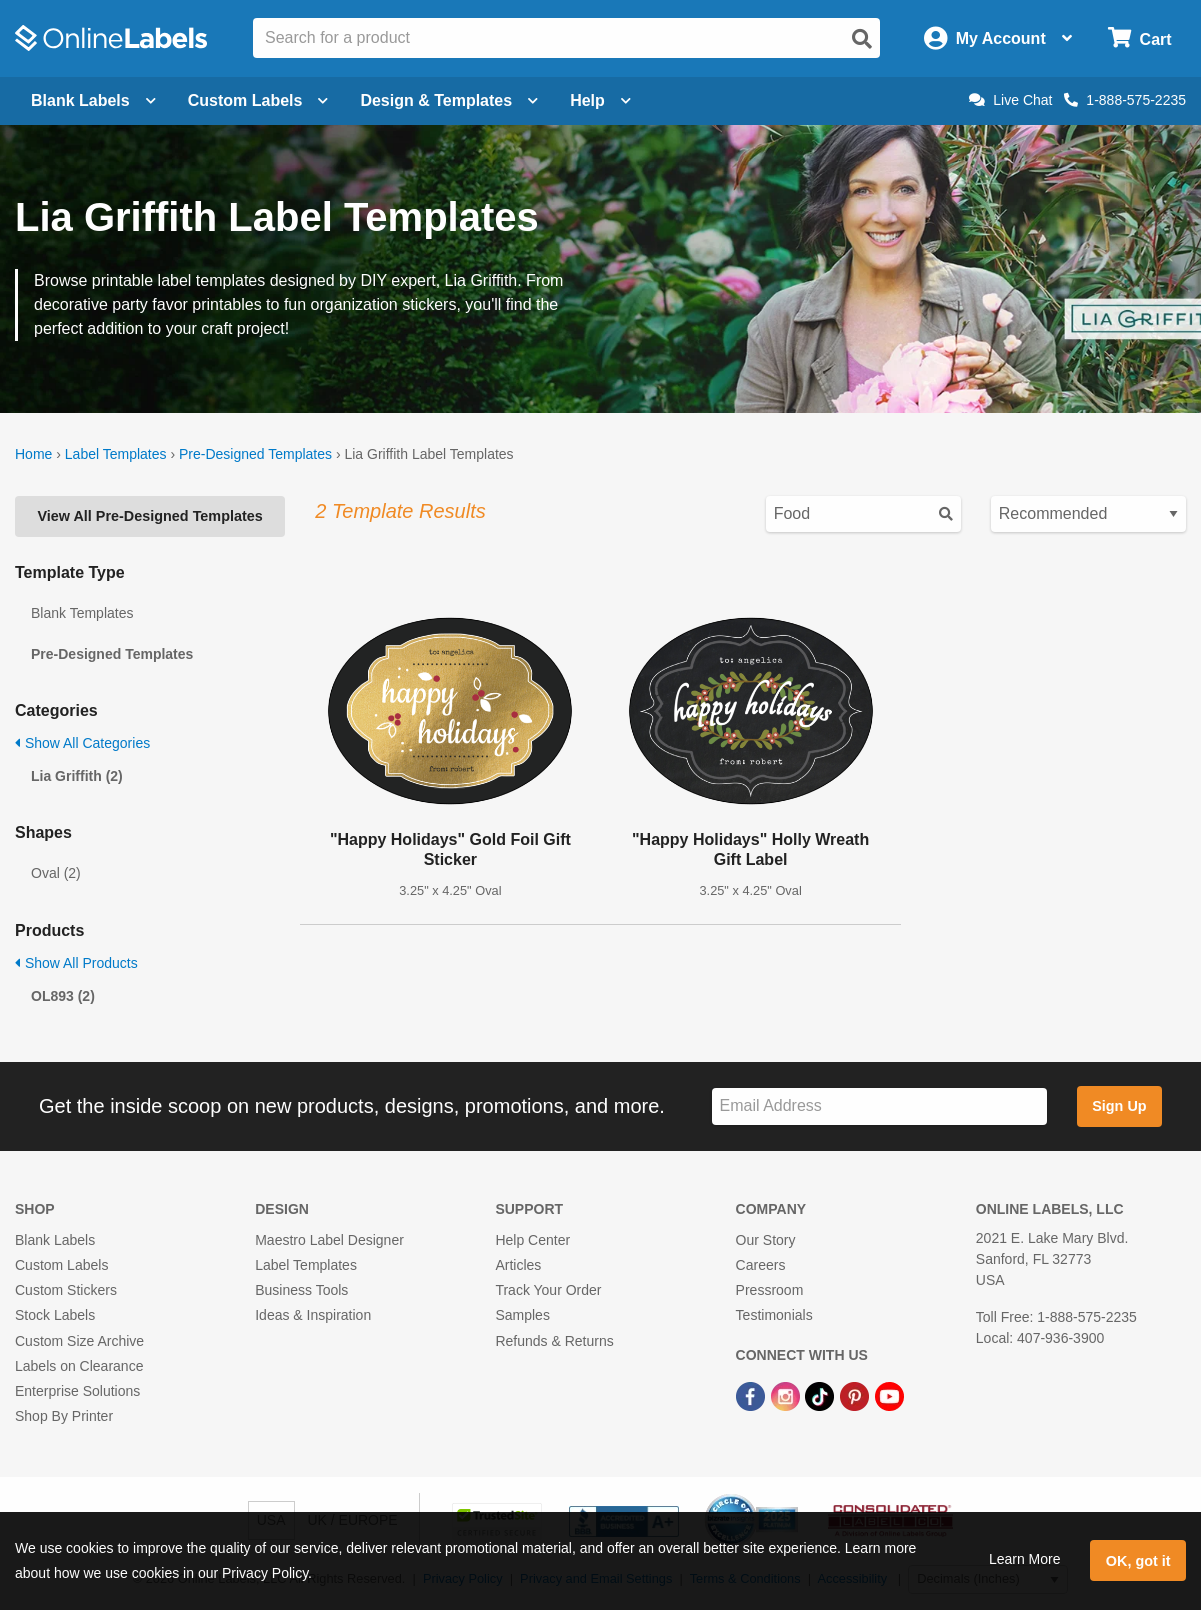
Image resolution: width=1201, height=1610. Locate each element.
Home (33, 454)
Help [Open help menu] (600, 100)
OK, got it (1138, 1561)
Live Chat (1010, 100)
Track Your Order (548, 1290)
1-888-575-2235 (1125, 100)
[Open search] (862, 39)
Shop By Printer (64, 1416)
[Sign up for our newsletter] (879, 1106)
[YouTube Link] (889, 1395)
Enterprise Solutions (77, 1391)
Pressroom (770, 1290)
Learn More (1025, 1559)
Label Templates (116, 454)
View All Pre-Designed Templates (149, 516)
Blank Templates (82, 613)
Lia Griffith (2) (77, 776)
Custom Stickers (66, 1290)
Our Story (766, 1240)
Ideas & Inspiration (313, 1315)
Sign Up (1119, 1106)
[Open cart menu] (1139, 38)
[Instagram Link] (787, 1395)
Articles (518, 1265)
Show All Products (76, 963)
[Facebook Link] (752, 1395)
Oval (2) (56, 873)
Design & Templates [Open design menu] (449, 100)
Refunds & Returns (554, 1341)
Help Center (532, 1240)
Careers (761, 1265)
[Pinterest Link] (856, 1395)
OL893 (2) (63, 996)
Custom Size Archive (79, 1341)
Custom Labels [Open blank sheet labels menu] (258, 100)
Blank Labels (55, 1240)
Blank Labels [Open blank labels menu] (93, 100)
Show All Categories (82, 743)
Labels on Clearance (79, 1366)
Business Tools (301, 1290)
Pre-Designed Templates (255, 454)
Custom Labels (61, 1265)
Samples (522, 1315)
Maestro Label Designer (329, 1240)
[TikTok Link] (821, 1395)
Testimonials (774, 1315)
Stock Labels (55, 1315)
